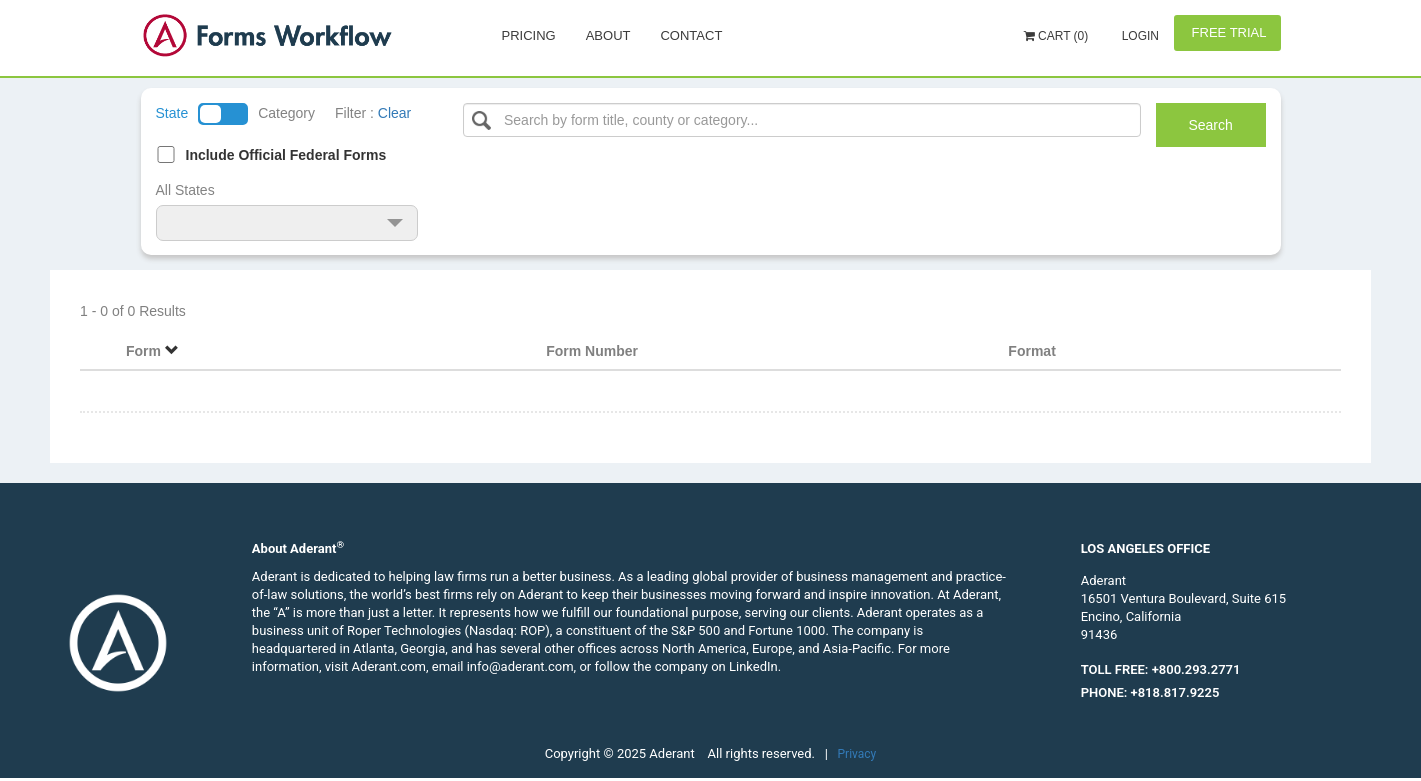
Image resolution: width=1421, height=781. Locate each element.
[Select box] (802, 120)
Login (1138, 36)
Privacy (857, 754)
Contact (691, 35)
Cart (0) (1056, 36)
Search (1210, 125)
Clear (394, 113)
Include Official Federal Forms (286, 155)
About (608, 35)
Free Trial (1227, 32)
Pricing (529, 35)
